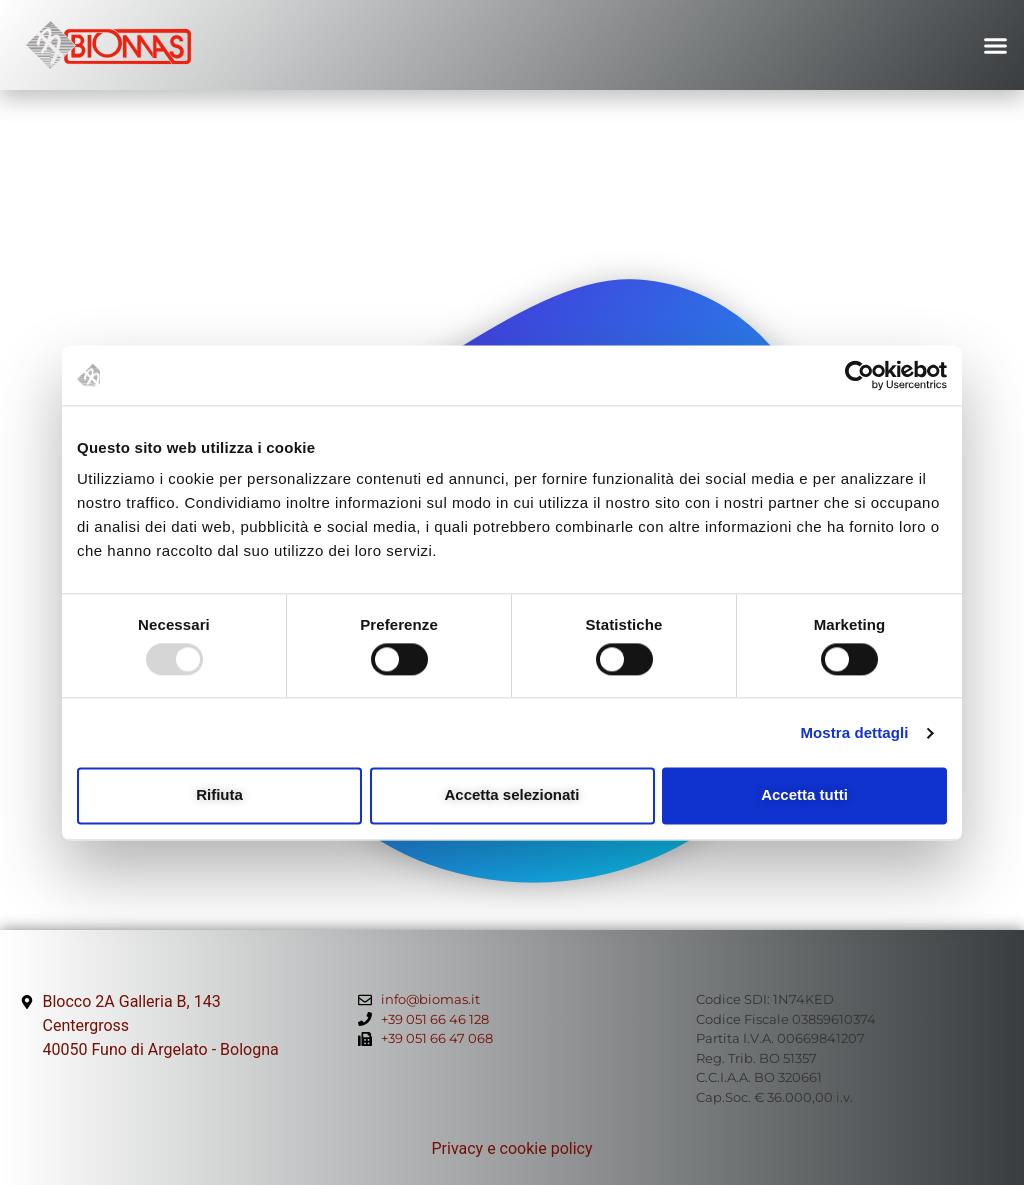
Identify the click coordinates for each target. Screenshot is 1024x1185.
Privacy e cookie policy (511, 1148)
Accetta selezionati (511, 795)
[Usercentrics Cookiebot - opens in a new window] (859, 375)
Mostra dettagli (854, 732)
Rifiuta (219, 795)
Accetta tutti (804, 795)
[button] (996, 45)
